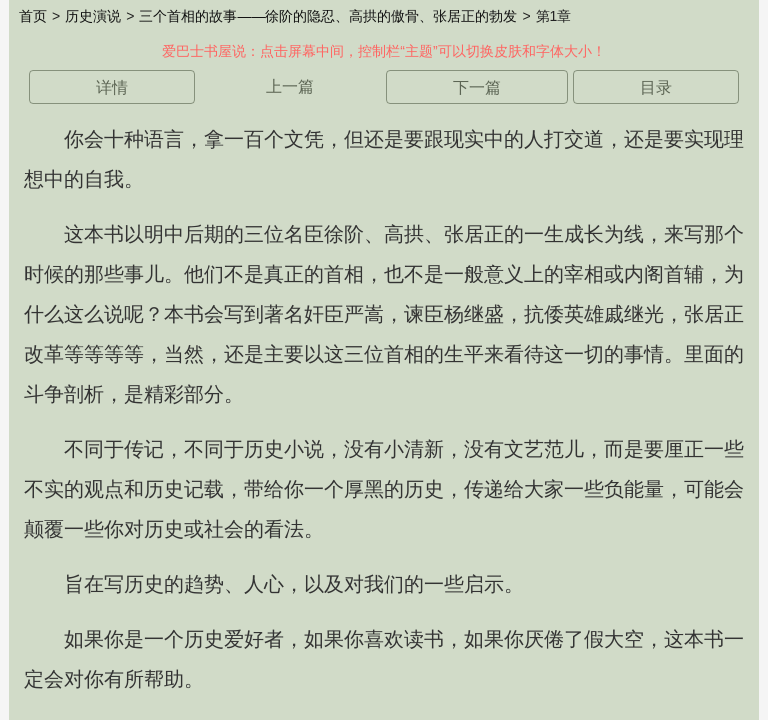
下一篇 (477, 87)
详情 (112, 87)
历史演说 (93, 16)
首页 (33, 16)
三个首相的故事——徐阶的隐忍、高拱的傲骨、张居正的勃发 (328, 16)
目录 (656, 87)
